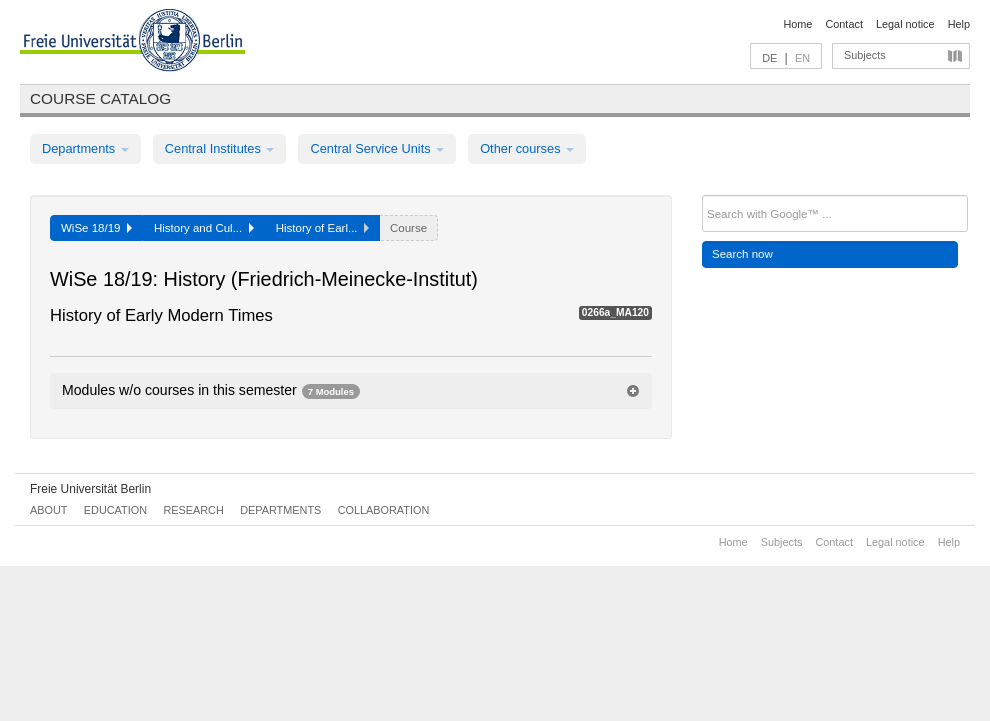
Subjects (865, 55)
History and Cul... (204, 228)
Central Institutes (220, 148)
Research (193, 510)
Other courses (527, 148)
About (48, 510)
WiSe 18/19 (96, 228)
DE (769, 58)
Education (115, 510)
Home (797, 24)
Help (959, 24)
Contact (843, 24)
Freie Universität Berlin (90, 489)
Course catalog (100, 98)
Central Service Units (377, 148)
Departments (85, 148)
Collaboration (384, 510)
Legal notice (905, 24)
